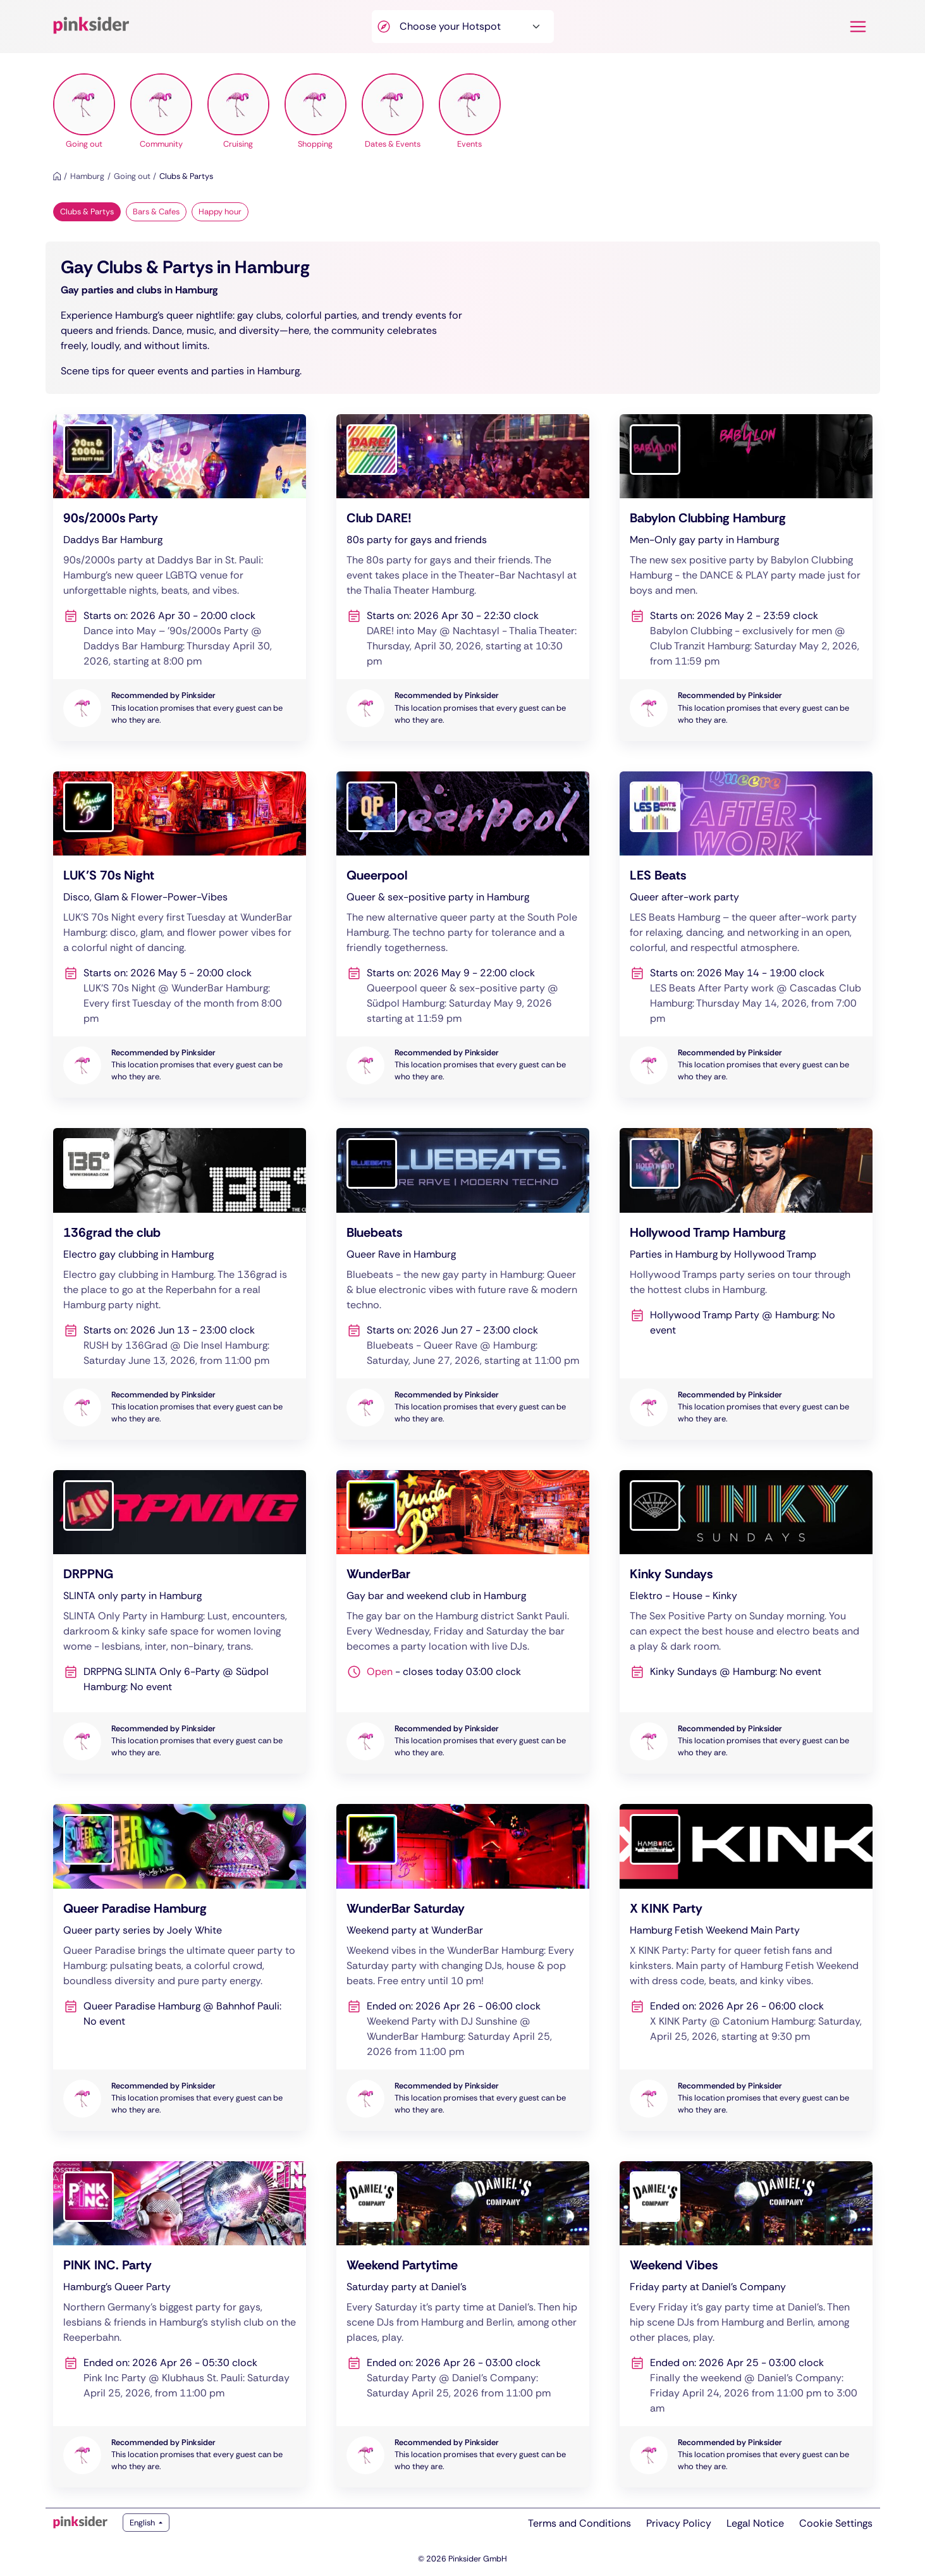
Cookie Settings (836, 2523)
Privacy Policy (678, 2523)
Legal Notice (755, 2523)
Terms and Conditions (579, 2523)
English (143, 2522)
